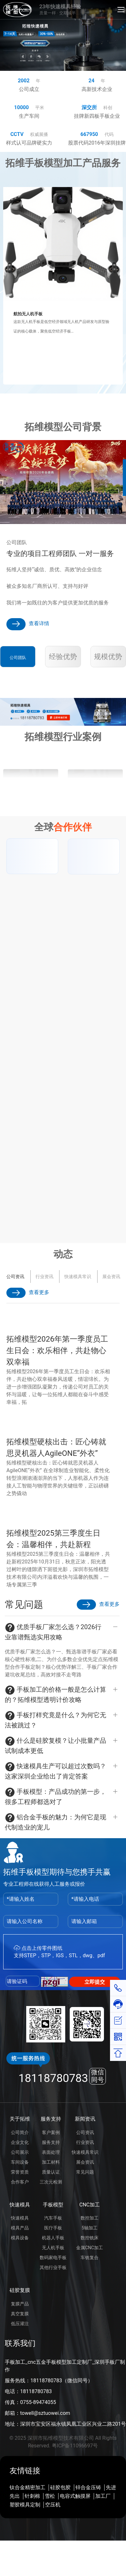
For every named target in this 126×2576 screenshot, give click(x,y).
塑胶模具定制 (25, 2505)
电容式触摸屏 (75, 2496)
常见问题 (85, 2172)
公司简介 (20, 2132)
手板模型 (53, 2205)
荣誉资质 (20, 2172)
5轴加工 (90, 2227)
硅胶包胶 (60, 2487)
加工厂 (103, 2496)
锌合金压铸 (88, 2487)
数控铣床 (89, 2237)
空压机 (52, 2505)
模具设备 (20, 2237)
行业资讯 (85, 2142)
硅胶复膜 (20, 2290)
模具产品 (20, 2227)
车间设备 (20, 2162)
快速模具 (20, 2205)
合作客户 (20, 2181)
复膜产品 (20, 2303)
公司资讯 (85, 2132)
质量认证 (51, 2172)
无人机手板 (53, 2247)
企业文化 (20, 2142)
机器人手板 (53, 2237)
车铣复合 (89, 2257)
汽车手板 (53, 2217)
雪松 (50, 2496)
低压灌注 (20, 2323)
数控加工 (89, 2217)
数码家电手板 (53, 2257)
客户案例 (51, 2132)
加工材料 (51, 2162)
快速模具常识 (85, 2152)
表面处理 (51, 2152)
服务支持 (51, 2119)
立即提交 (94, 1982)
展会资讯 (12, 1276)
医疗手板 (53, 2227)
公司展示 (20, 2152)
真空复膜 (20, 2313)
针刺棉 (32, 2496)
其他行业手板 (53, 2267)
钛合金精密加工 (27, 2487)
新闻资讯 (85, 2119)
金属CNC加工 (89, 2247)
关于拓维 (20, 2119)
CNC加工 (89, 2205)
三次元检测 (51, 2181)
